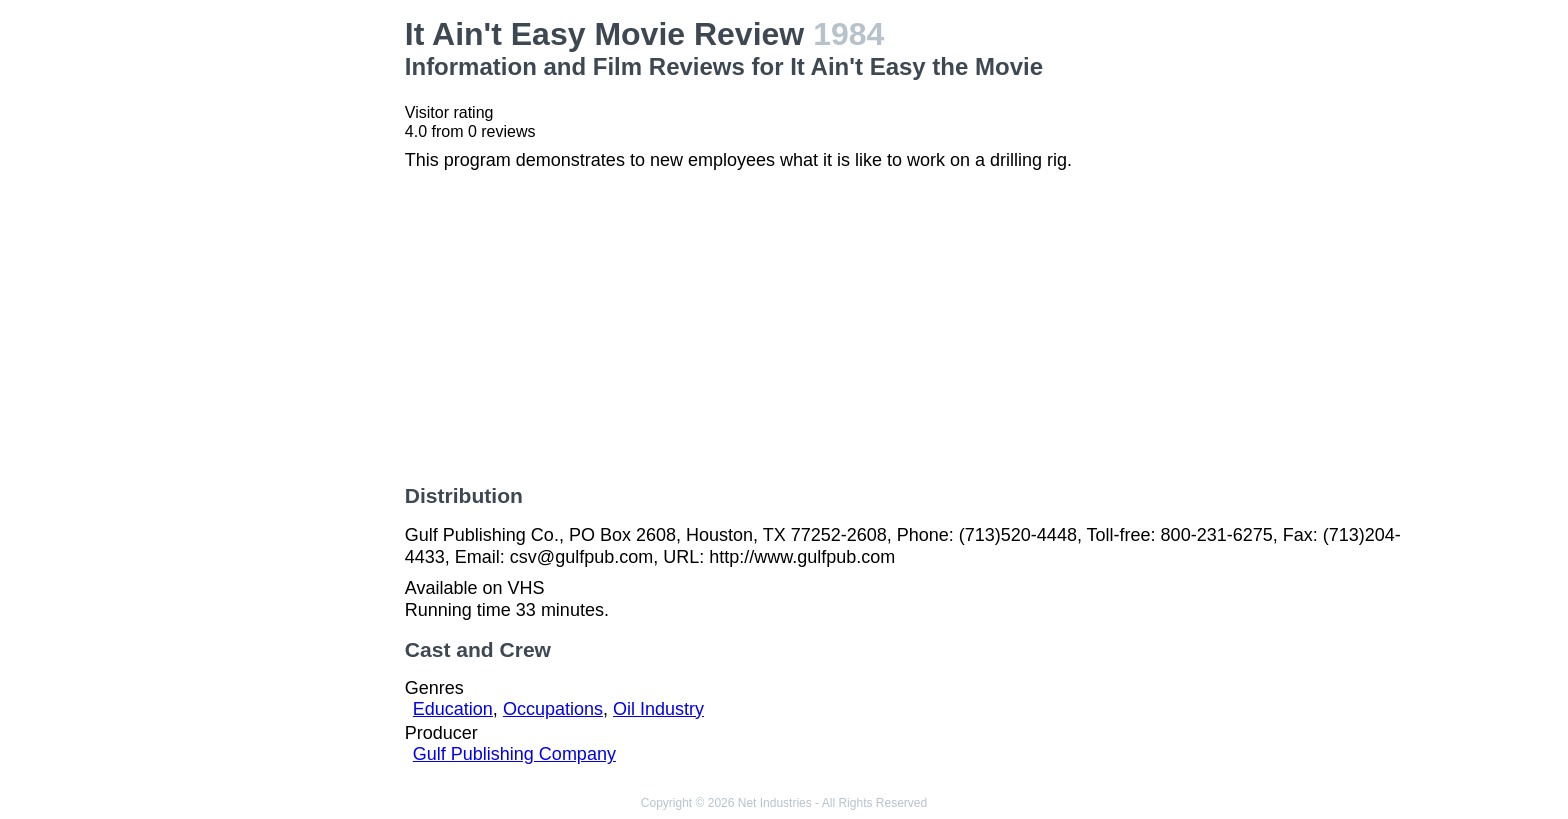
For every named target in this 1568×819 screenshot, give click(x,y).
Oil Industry (658, 709)
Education (453, 709)
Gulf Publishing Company (514, 754)
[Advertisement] (272, 316)
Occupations (553, 709)
